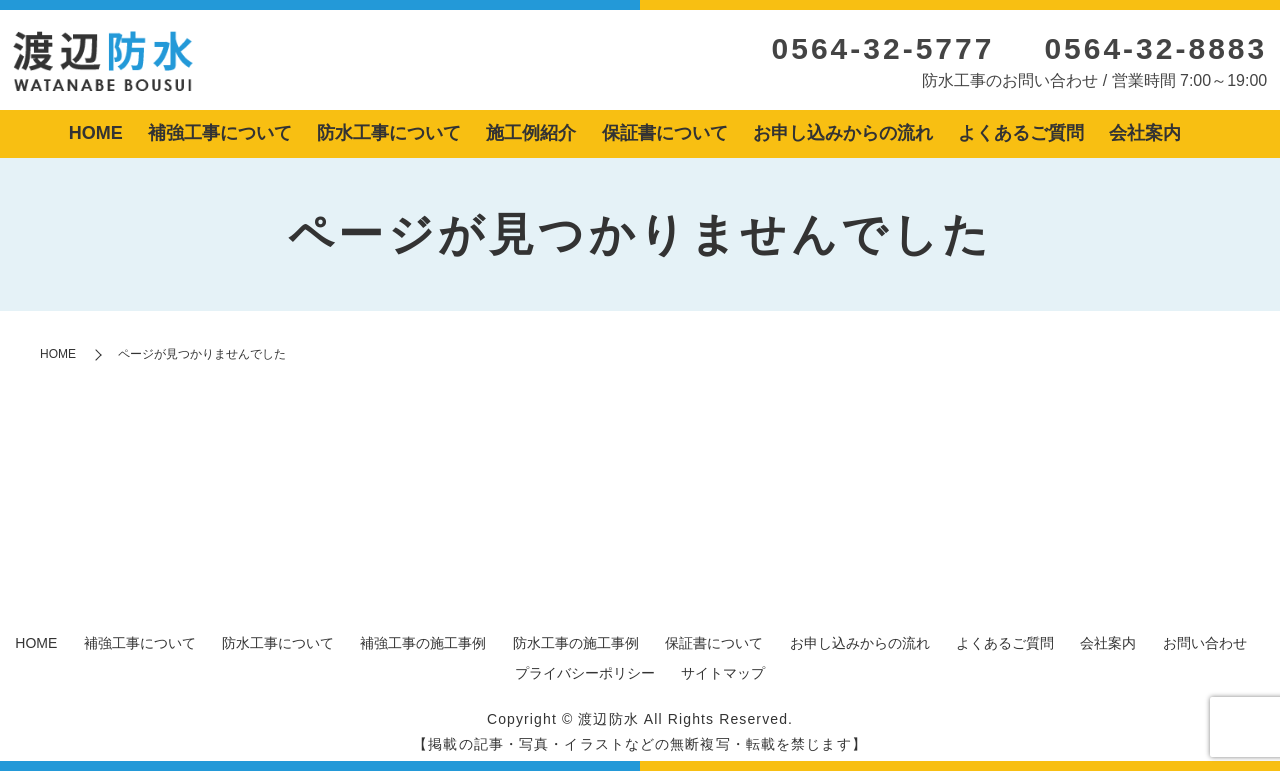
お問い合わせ (1205, 643)
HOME (96, 133)
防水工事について (389, 133)
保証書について (665, 133)
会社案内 (1145, 133)
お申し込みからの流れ (843, 133)
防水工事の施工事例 (576, 643)
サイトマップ (723, 673)
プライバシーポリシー (585, 673)
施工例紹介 (531, 133)
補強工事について (220, 133)
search (1209, 135)
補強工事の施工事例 (423, 643)
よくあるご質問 (1021, 133)
